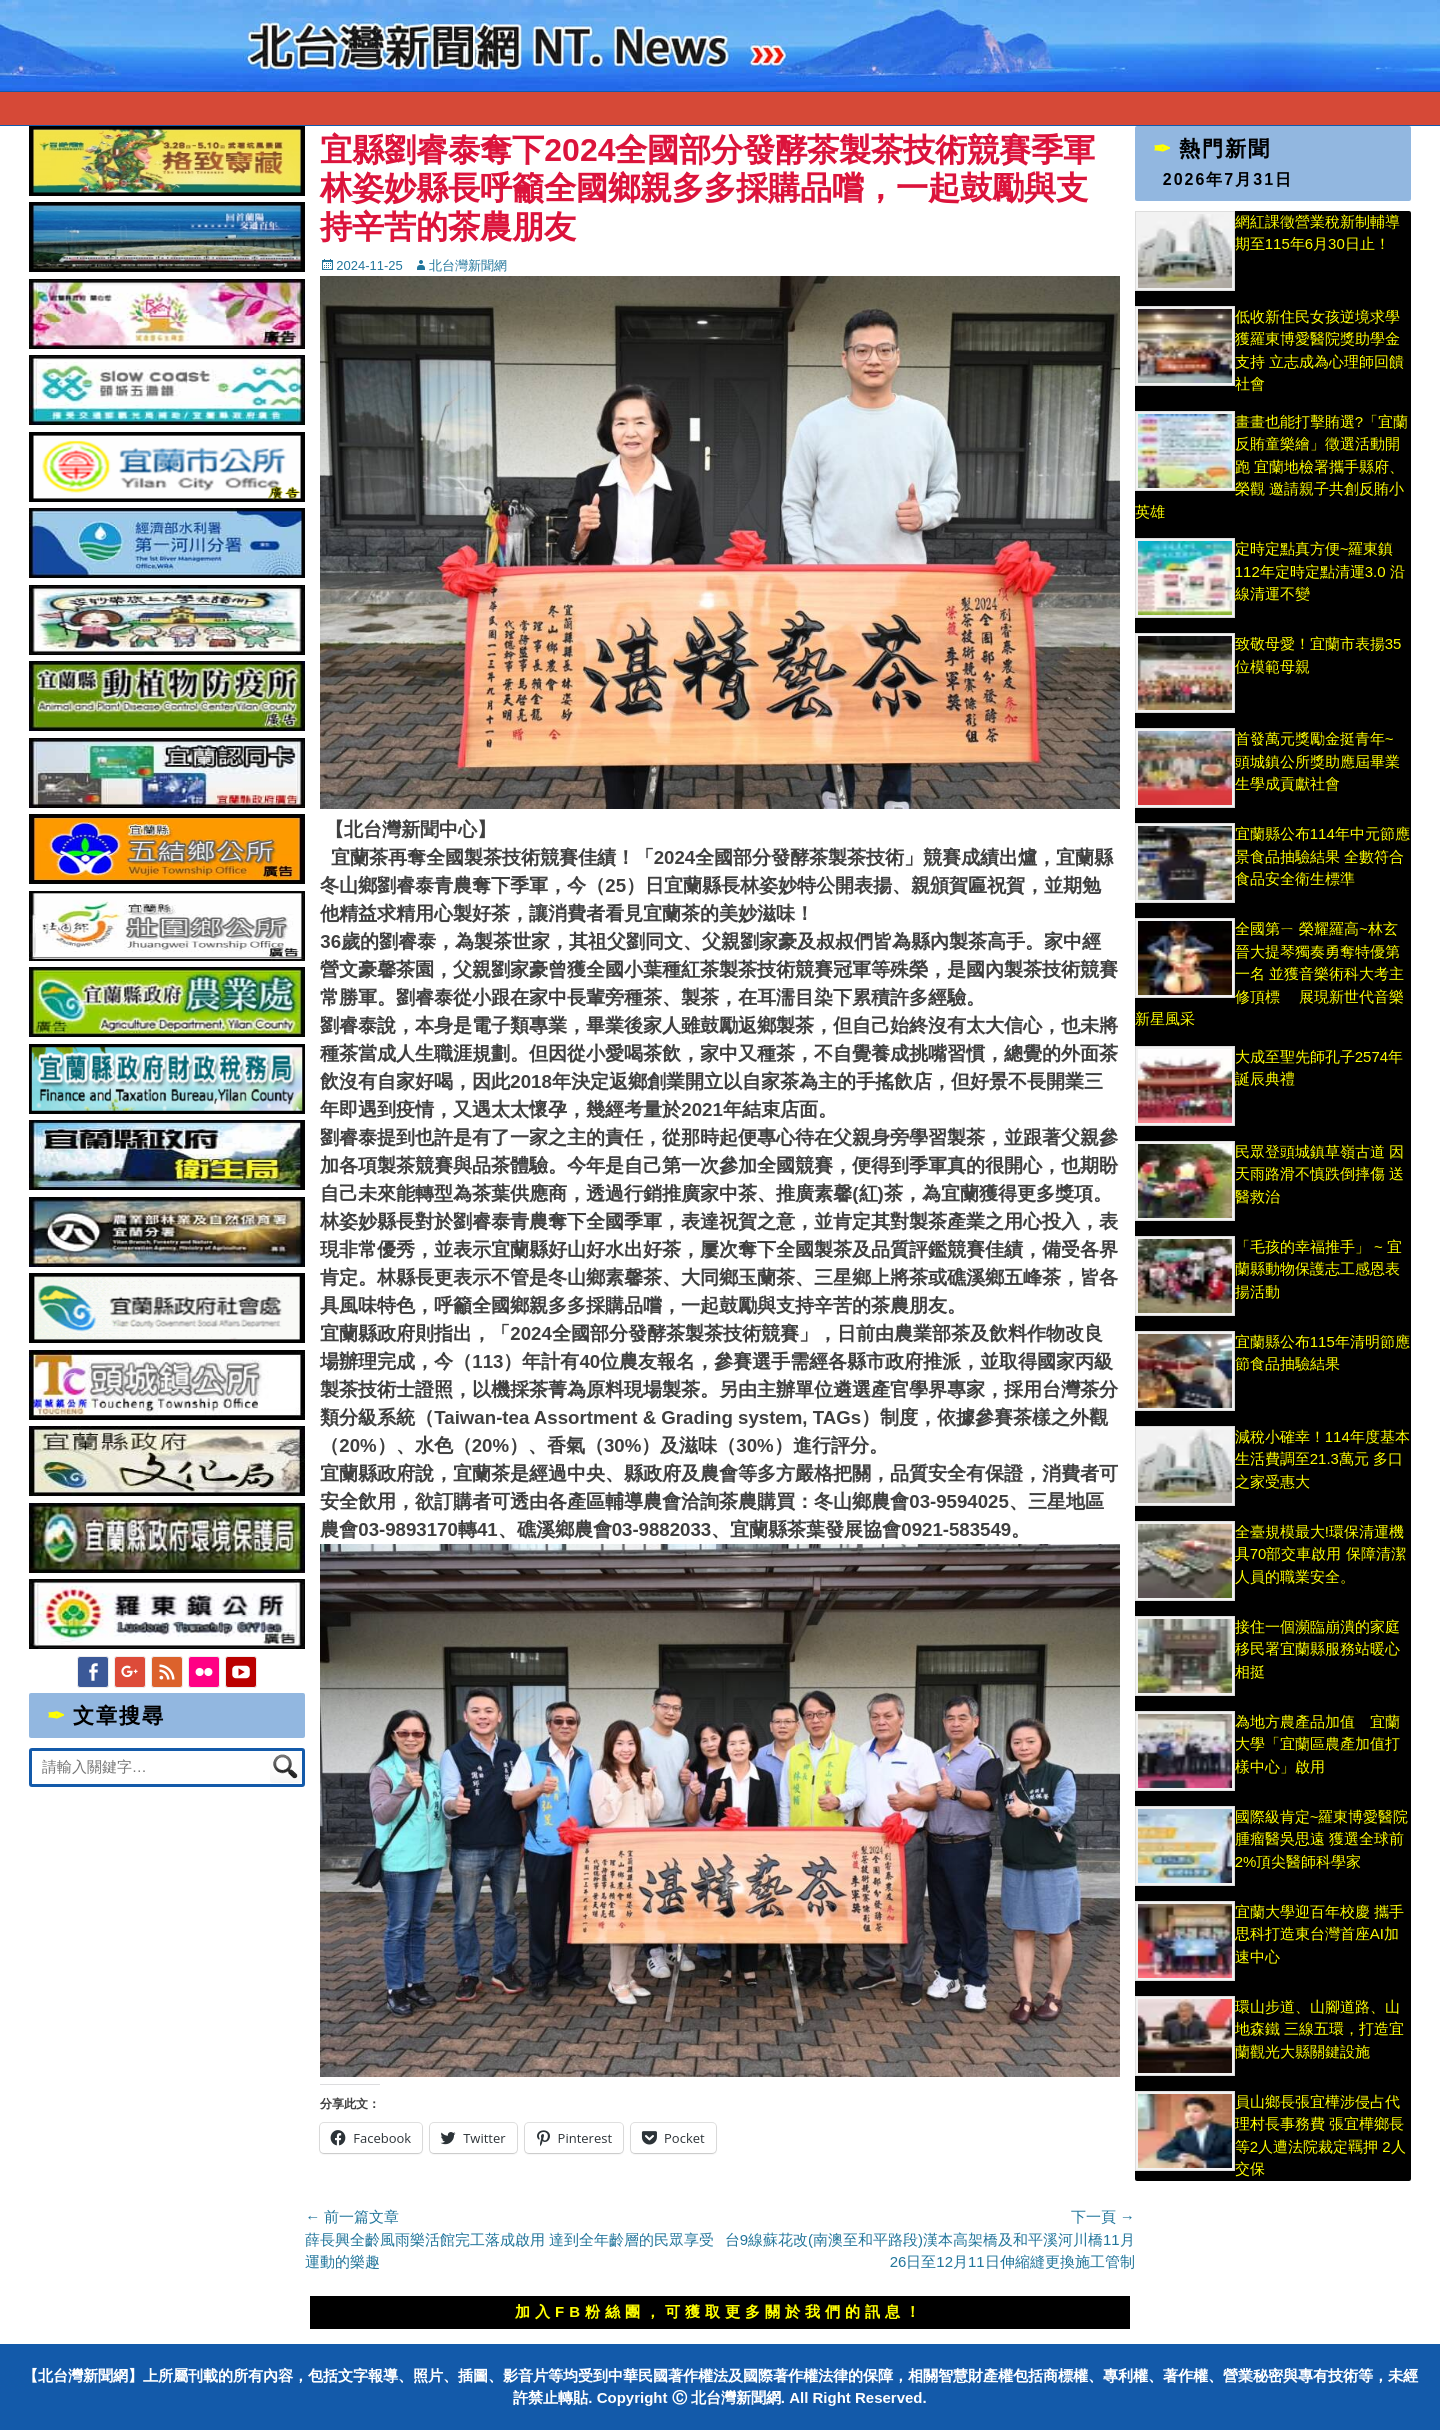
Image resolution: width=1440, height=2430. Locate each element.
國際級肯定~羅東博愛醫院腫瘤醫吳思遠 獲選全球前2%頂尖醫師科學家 (1322, 1839)
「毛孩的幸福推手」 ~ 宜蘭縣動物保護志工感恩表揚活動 (1318, 1269)
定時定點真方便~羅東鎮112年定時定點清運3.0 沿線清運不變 (1320, 571)
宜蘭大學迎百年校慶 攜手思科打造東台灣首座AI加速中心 (1319, 1934)
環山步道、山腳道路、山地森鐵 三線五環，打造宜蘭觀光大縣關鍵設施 (1319, 2029)
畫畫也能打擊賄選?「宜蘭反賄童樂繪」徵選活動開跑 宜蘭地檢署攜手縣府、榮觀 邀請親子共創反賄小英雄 (1271, 466)
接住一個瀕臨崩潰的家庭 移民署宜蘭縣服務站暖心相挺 (1317, 1649)
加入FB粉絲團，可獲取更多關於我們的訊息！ (720, 2311)
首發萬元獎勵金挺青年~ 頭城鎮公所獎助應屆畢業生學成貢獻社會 (1317, 761)
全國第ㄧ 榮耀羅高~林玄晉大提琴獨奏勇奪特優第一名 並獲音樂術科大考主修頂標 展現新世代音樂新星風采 (1269, 973)
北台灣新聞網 (468, 265)
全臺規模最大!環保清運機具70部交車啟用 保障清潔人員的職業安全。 (1320, 1554)
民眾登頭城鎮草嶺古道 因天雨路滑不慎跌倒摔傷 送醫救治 (1319, 1174)
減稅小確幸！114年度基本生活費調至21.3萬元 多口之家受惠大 (1322, 1459)
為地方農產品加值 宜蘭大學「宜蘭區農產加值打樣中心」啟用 (1317, 1744)
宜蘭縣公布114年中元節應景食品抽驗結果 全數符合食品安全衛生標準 (1322, 856)
